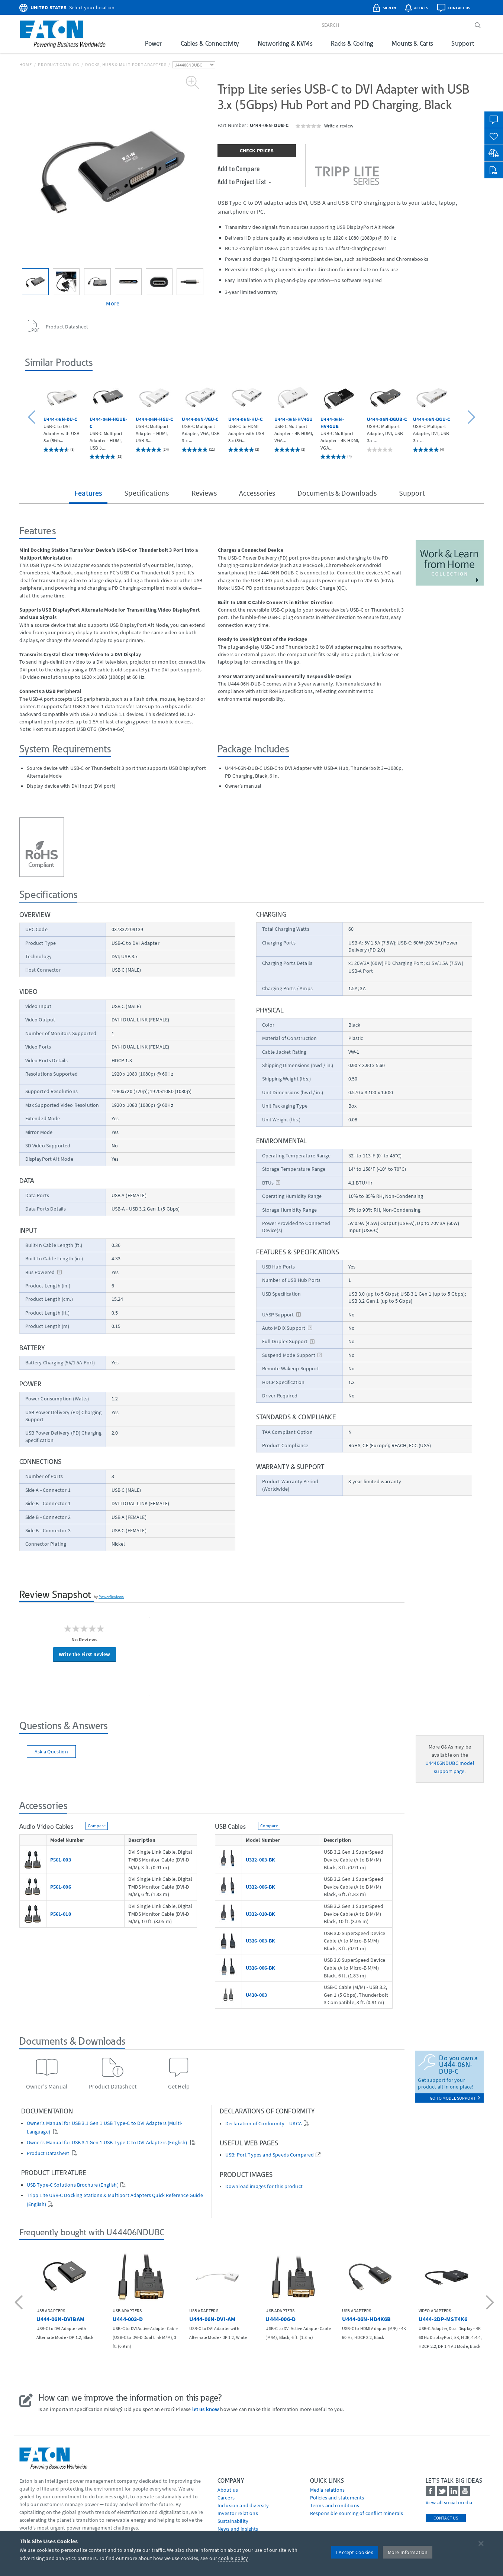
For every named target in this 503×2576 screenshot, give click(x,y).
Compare (97, 1825)
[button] (33, 418)
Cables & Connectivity (210, 43)
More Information (408, 2552)
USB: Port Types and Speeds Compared (269, 2155)
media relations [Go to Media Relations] (327, 2489)
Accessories (257, 493)
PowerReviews (111, 1596)
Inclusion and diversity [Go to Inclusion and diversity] (243, 2505)
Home (25, 64)
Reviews (204, 493)
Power (153, 43)
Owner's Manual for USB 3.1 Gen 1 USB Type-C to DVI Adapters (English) (107, 2142)
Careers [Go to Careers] (226, 2497)
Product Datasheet (49, 2153)
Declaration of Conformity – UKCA (263, 2123)
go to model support (455, 2098)
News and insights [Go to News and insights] (237, 2528)
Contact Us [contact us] (445, 2518)
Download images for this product (264, 2186)
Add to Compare (238, 168)
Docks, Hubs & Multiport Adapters (125, 64)
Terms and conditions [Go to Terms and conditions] (334, 2505)
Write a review (338, 126)
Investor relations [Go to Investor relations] (237, 2513)
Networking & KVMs (285, 43)
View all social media (449, 2502)
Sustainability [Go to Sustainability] (232, 2521)
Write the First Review (84, 1654)
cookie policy (233, 2558)
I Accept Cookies (354, 2552)
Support (462, 43)
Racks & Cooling (352, 43)
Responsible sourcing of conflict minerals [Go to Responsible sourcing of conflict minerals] (356, 2513)
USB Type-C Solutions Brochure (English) (73, 2185)
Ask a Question (51, 1751)
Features (88, 493)
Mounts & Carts (412, 43)
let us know (205, 2409)
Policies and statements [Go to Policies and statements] (337, 2497)
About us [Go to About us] (227, 2489)
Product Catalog (58, 64)
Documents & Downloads (336, 493)
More (112, 303)
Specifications (146, 493)
